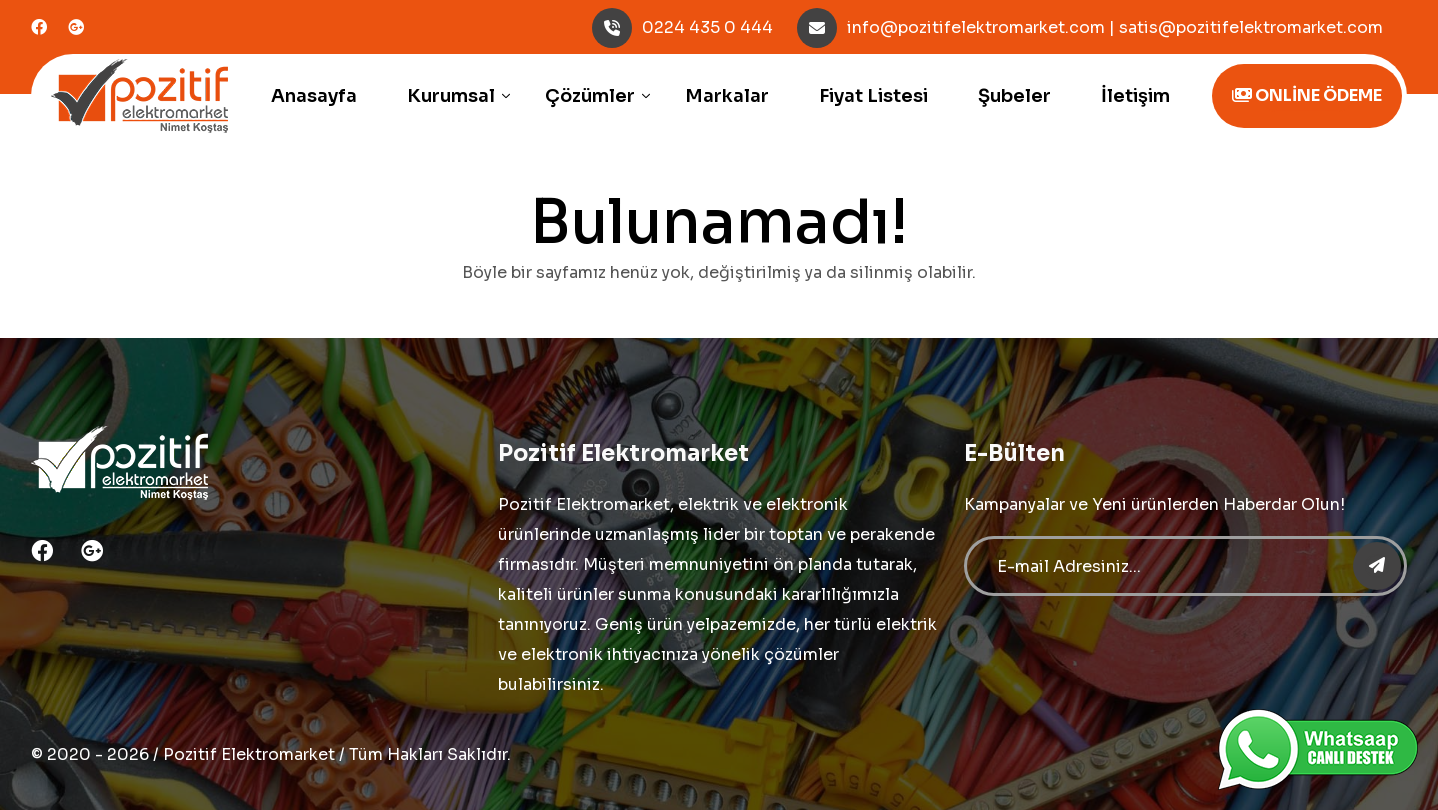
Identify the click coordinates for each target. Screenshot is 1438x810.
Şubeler (1014, 96)
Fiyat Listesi (873, 96)
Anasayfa (314, 96)
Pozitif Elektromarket (249, 754)
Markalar (727, 96)
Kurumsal (451, 96)
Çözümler (590, 96)
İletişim (1135, 96)
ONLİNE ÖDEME (1307, 95)
